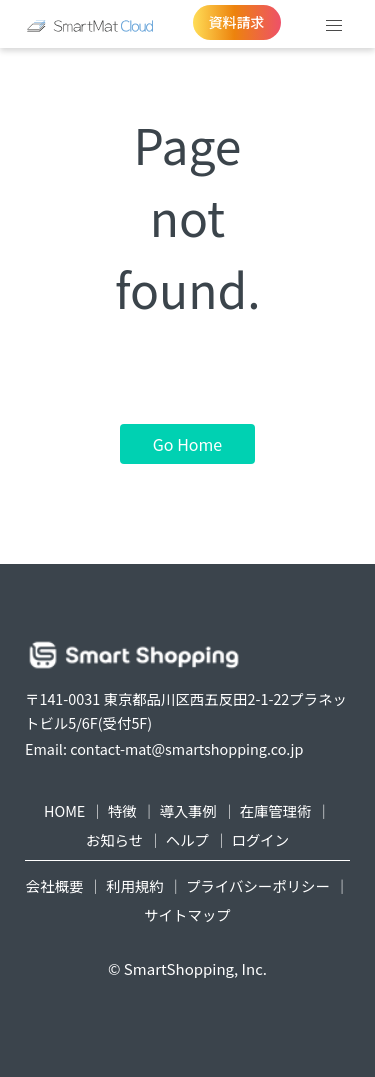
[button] (334, 26)
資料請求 (237, 22)
